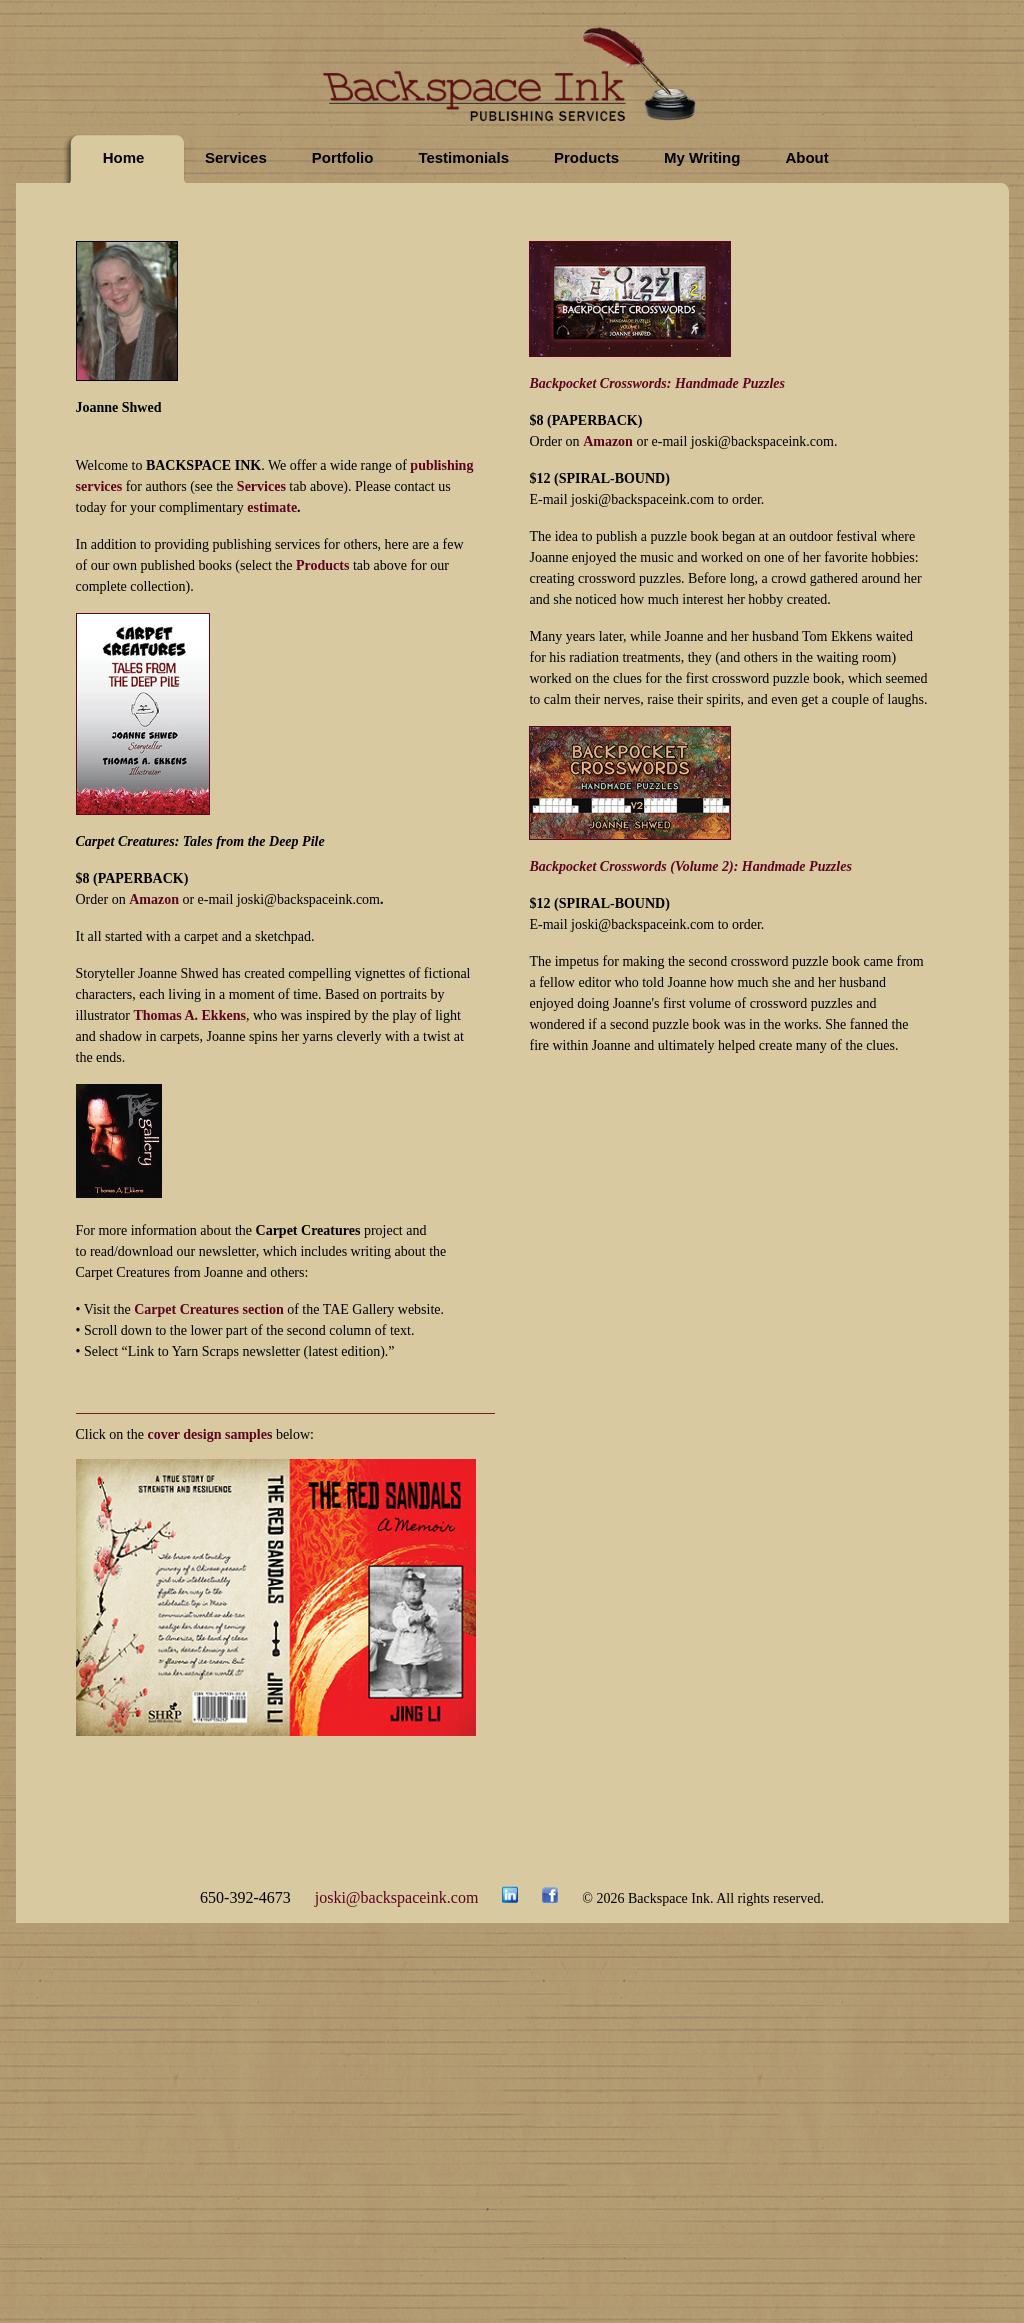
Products (586, 157)
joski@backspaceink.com (397, 1897)
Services (236, 157)
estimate (272, 507)
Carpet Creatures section (209, 1309)
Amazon (154, 899)
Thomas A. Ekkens (189, 1015)
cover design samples (209, 1434)
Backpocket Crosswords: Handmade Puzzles (657, 383)
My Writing (702, 157)
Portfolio (343, 157)
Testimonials (463, 157)
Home (124, 157)
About (806, 157)
